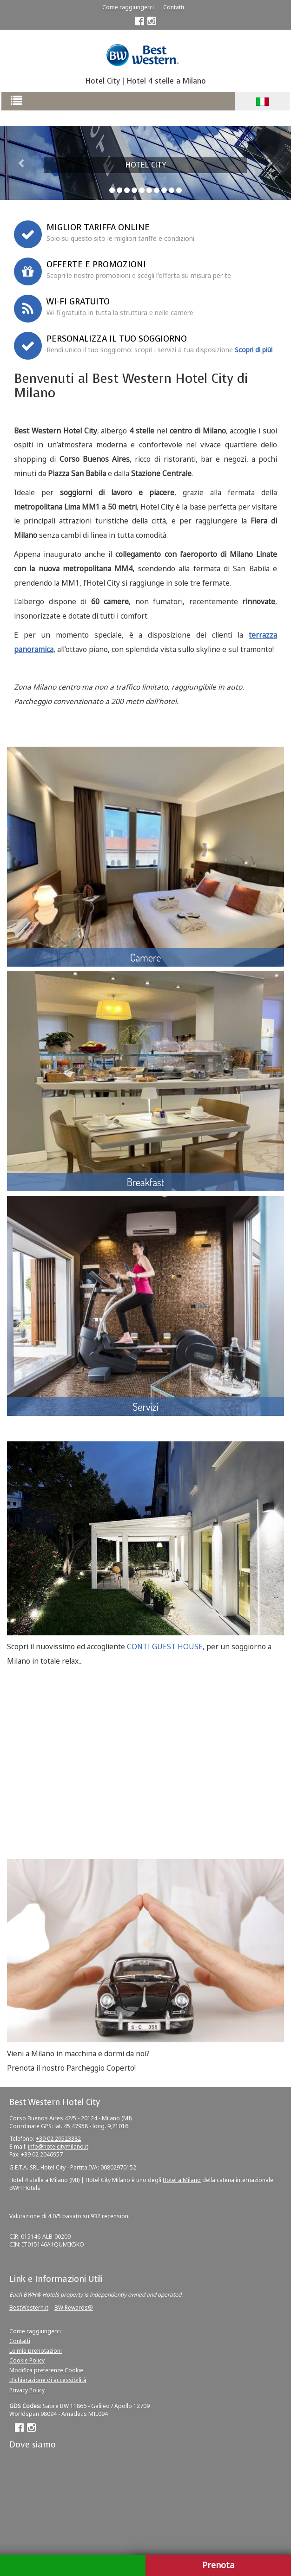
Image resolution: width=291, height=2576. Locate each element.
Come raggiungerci (128, 7)
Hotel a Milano (182, 2180)
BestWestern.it (28, 2307)
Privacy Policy (27, 2390)
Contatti (173, 7)
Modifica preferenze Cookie (46, 2370)
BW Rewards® (73, 2307)
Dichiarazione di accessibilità (47, 2380)
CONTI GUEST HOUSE (165, 1647)
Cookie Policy (27, 2360)
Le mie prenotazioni (35, 2351)
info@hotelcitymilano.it (58, 2146)
